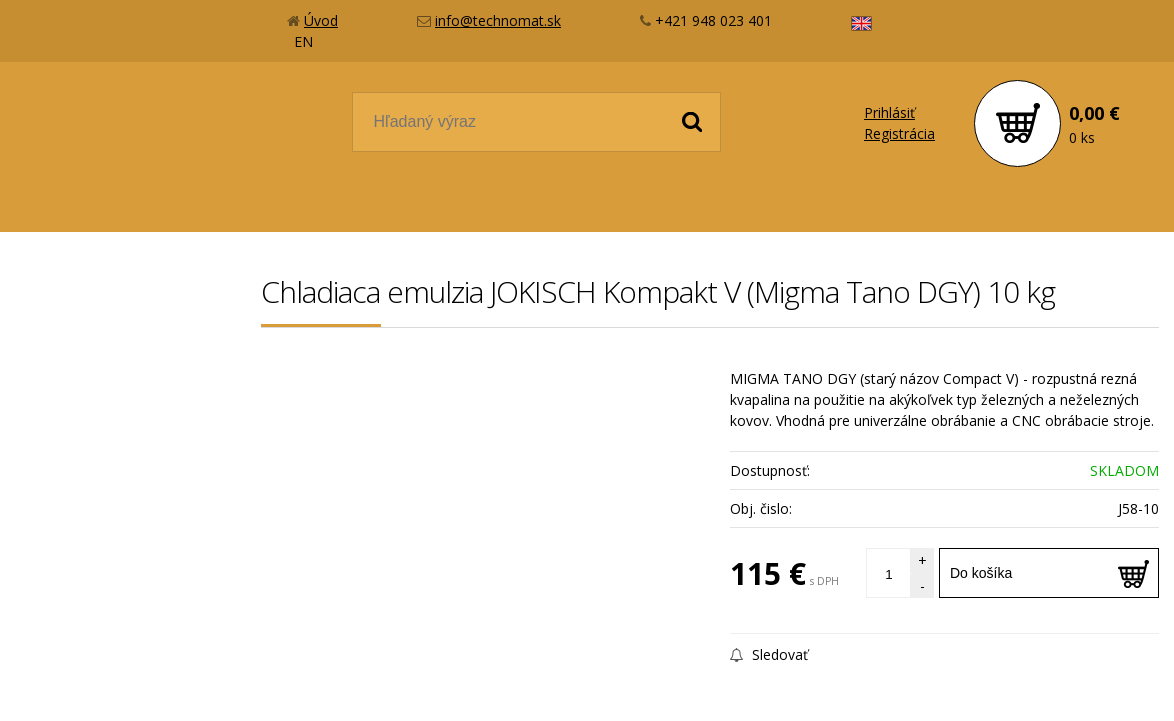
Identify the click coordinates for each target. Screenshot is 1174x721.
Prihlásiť (889, 112)
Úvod (321, 20)
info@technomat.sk (498, 20)
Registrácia (899, 133)
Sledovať (769, 654)
